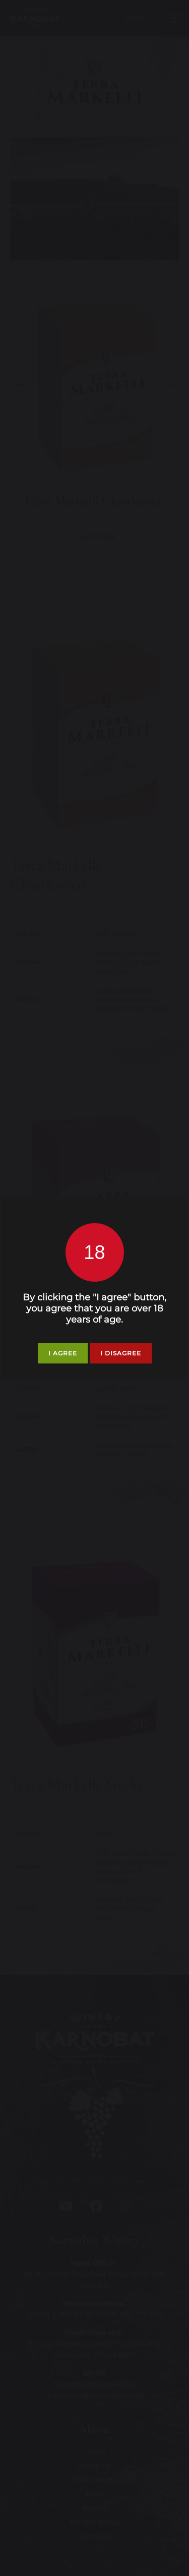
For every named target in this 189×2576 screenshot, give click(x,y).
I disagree (120, 1353)
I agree (62, 1353)
